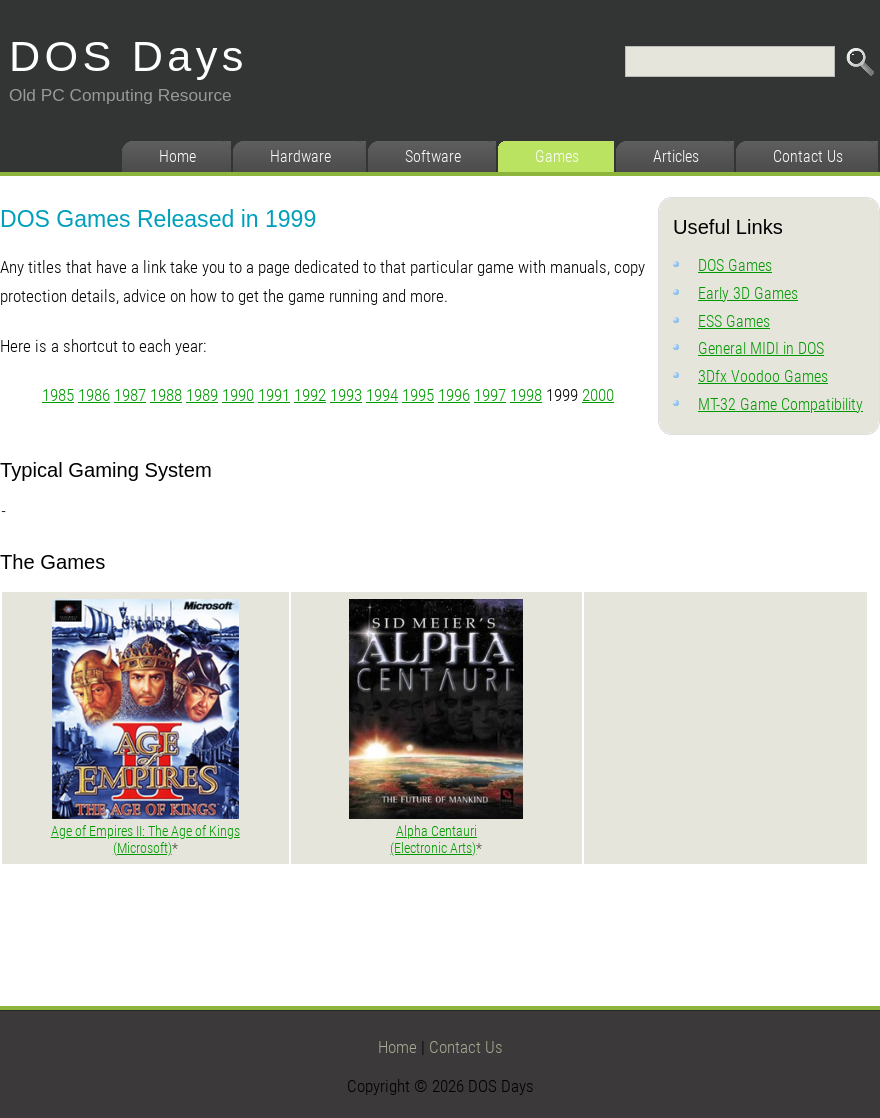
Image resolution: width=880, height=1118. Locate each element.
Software (433, 156)
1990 (238, 395)
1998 (526, 395)
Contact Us (808, 156)
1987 (130, 395)
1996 (454, 395)
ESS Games (734, 321)
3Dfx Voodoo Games (763, 376)
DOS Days (128, 56)
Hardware (300, 156)
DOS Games (735, 265)
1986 (94, 395)
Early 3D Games (748, 293)
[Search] (730, 61)
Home (177, 156)
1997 (490, 395)
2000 (598, 395)
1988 (166, 395)
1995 (418, 395)
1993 (346, 395)
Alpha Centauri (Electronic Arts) (433, 840)
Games (557, 156)
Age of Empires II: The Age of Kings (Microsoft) (145, 840)
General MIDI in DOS (761, 348)
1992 (310, 395)
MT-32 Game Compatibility (780, 404)
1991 (274, 395)
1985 (58, 395)
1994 (382, 395)
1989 (202, 395)
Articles (676, 156)
